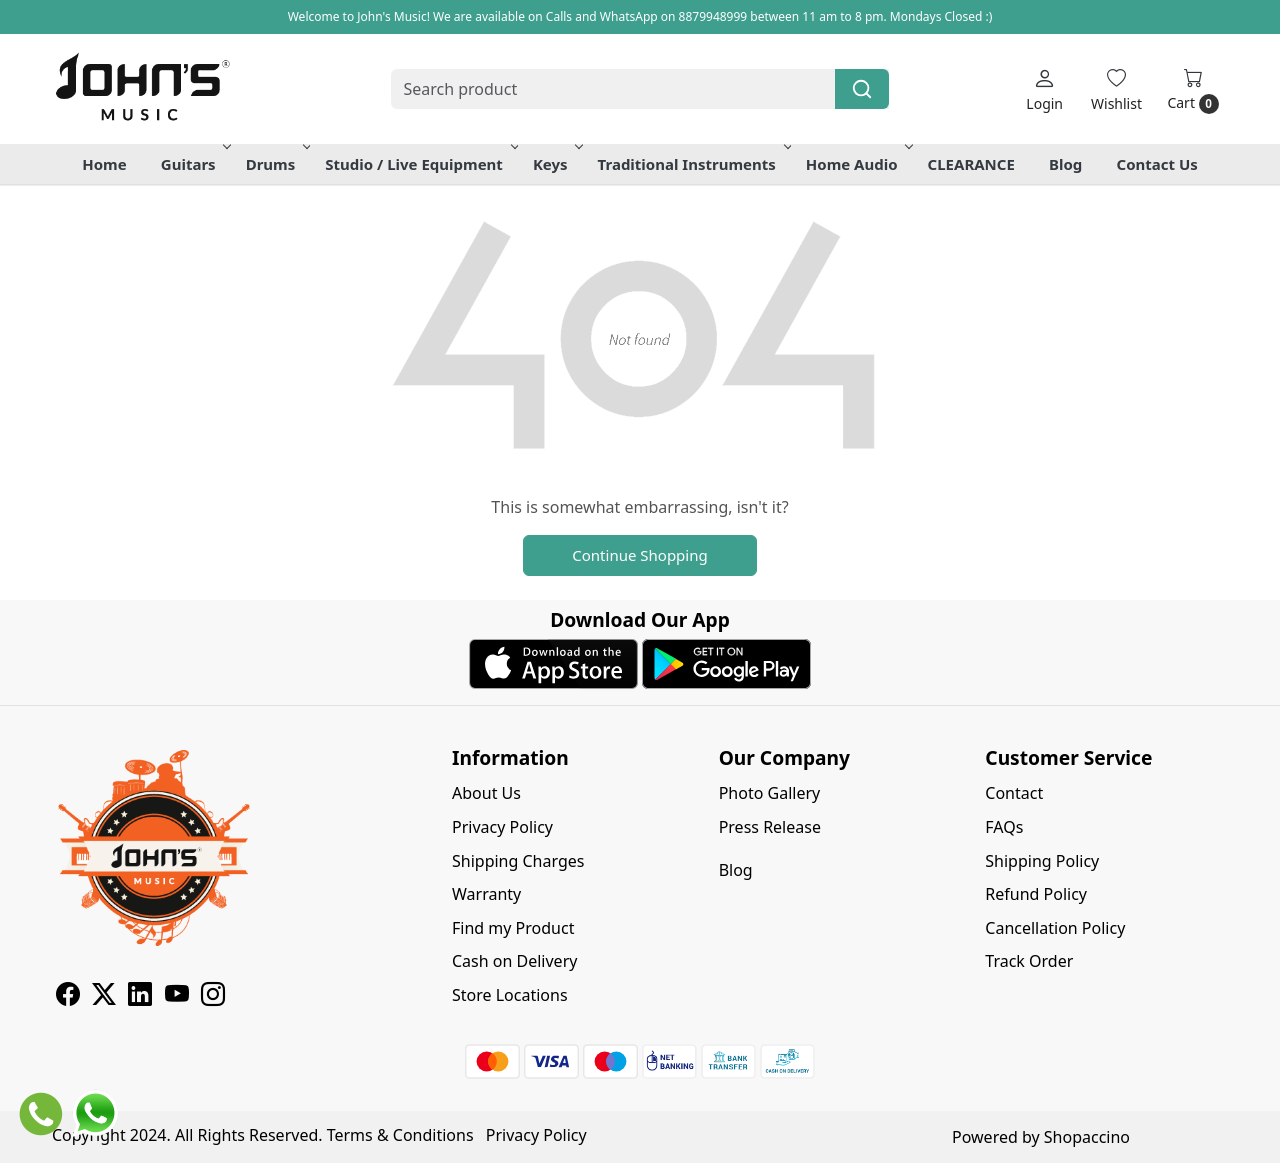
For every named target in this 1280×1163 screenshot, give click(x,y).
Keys (556, 164)
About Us (486, 793)
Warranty (486, 894)
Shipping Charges (518, 861)
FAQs (1004, 827)
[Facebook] (68, 997)
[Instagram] (213, 997)
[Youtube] (177, 997)
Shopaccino (1087, 1137)
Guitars (194, 164)
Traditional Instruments (693, 164)
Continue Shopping (639, 555)
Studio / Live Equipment (420, 164)
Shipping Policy (1042, 861)
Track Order (1029, 961)
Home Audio (858, 164)
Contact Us (1157, 164)
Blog (1065, 164)
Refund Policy (1036, 894)
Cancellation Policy (1055, 928)
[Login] (1044, 89)
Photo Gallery (770, 793)
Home (104, 164)
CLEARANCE (971, 164)
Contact (1014, 793)
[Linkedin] (140, 997)
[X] (104, 997)
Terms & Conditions (400, 1135)
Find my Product (513, 928)
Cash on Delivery (514, 961)
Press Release (770, 827)
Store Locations (510, 995)
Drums (277, 164)
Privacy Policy (502, 827)
